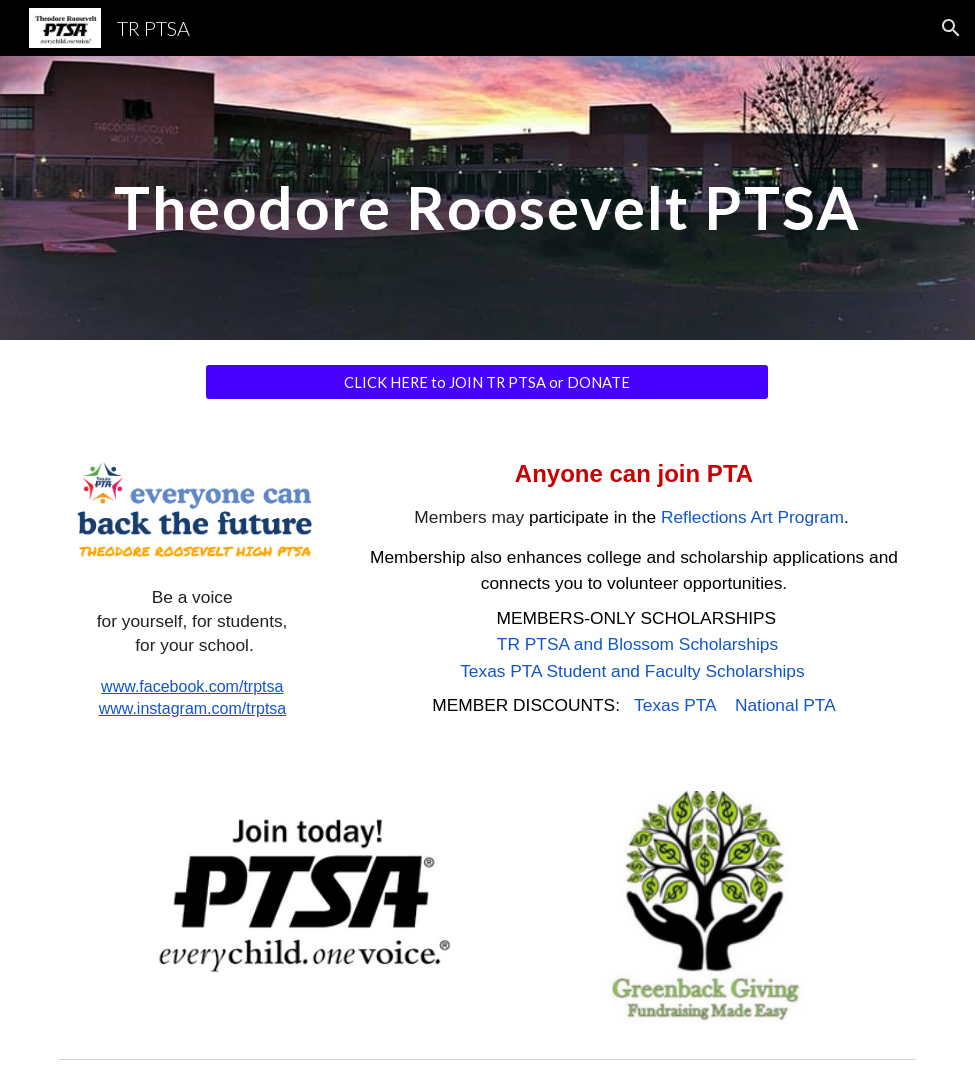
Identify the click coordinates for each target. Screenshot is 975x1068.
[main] (487, 197)
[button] (951, 28)
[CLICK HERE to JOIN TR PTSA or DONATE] (487, 382)
